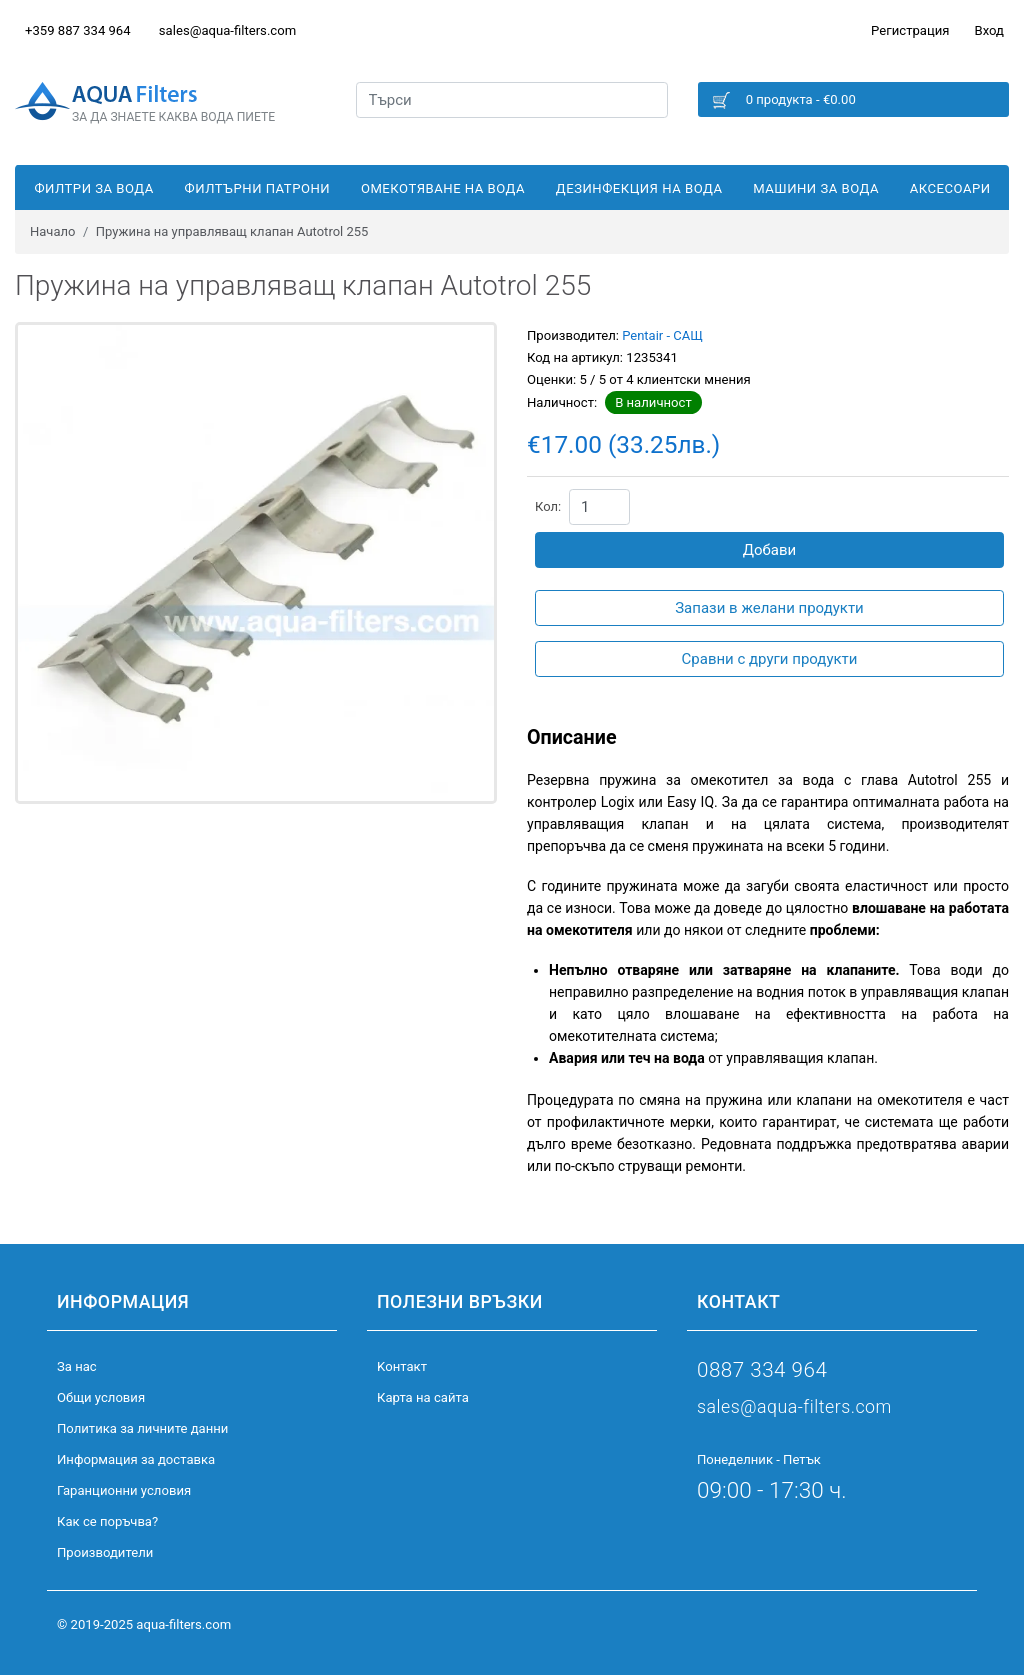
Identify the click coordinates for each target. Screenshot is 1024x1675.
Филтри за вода (93, 188)
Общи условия (101, 1397)
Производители (105, 1552)
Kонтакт (402, 1366)
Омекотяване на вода (443, 188)
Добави (770, 550)
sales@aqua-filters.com (227, 30)
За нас (77, 1366)
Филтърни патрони (258, 188)
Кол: (548, 506)
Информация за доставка (136, 1459)
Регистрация (910, 30)
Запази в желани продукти (769, 608)
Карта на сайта (423, 1397)
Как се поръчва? (107, 1521)
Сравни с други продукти (770, 659)
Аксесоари (950, 188)
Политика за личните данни (142, 1428)
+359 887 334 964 (78, 30)
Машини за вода (816, 188)
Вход (989, 30)
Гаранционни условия (124, 1490)
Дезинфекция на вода (639, 188)
